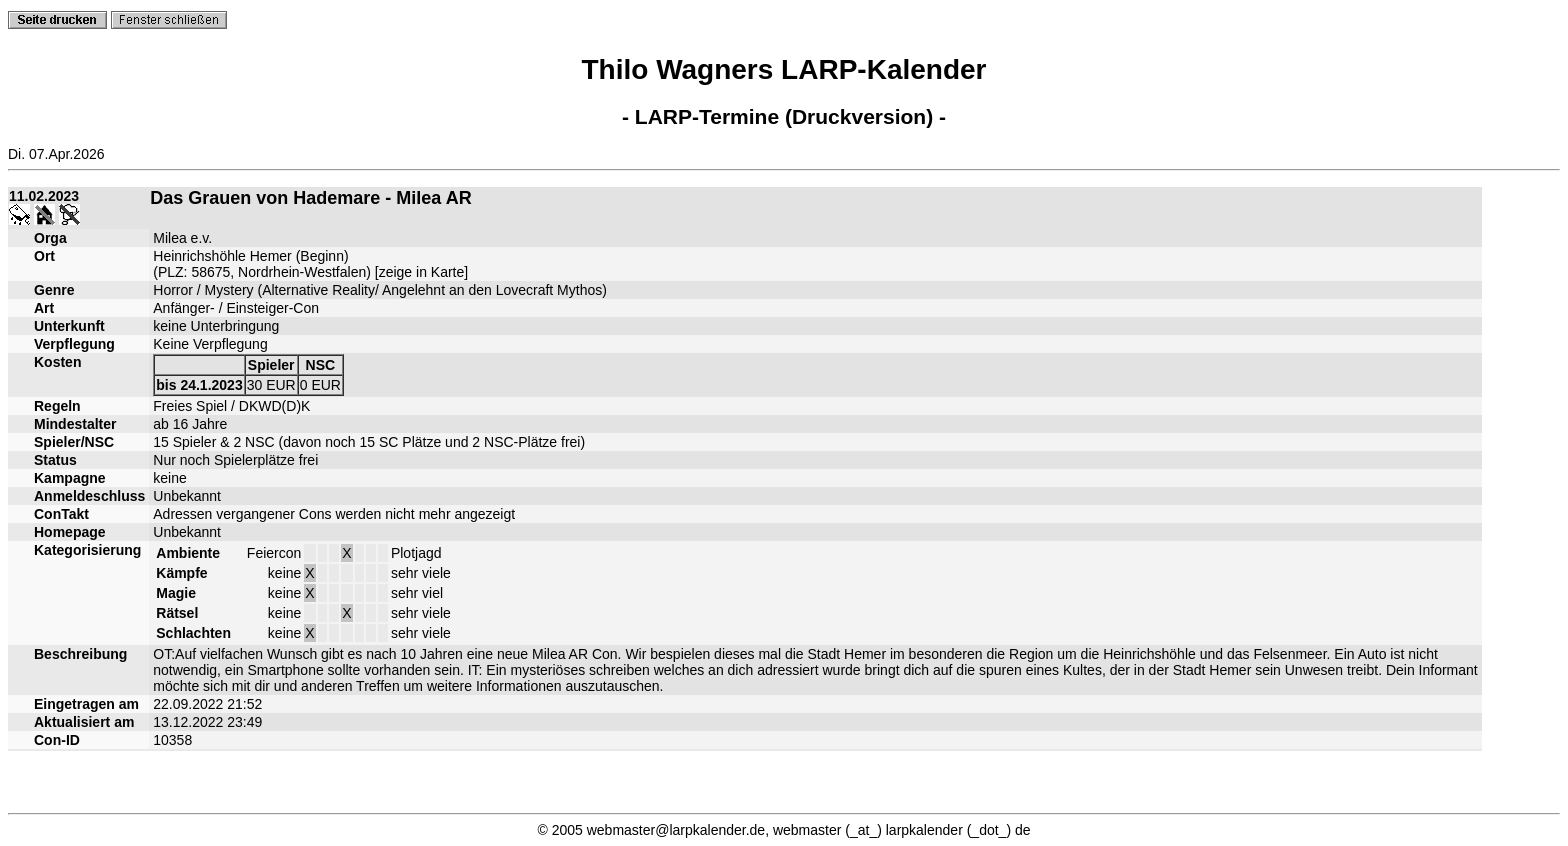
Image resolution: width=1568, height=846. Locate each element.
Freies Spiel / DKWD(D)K (231, 406)
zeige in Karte (422, 272)
